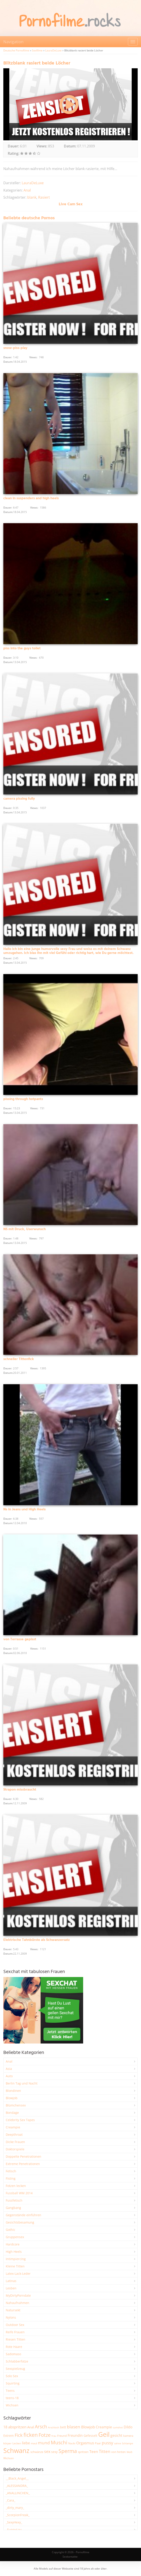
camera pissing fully (19, 799)
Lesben (11, 2288)
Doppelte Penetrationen (23, 2156)
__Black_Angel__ (17, 2478)
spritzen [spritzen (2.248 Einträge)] (83, 2452)
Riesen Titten (15, 2339)
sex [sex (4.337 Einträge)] (47, 2451)
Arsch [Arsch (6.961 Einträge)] (41, 2426)
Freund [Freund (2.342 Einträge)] (62, 2436)
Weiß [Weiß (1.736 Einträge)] (129, 2452)
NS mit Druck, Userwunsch (24, 1229)
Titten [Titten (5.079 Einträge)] (104, 2451)
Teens (10, 2390)
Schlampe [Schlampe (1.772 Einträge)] (127, 2443)
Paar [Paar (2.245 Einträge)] (98, 2443)
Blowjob (12, 2098)
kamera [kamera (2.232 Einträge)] (128, 2436)
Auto (9, 2076)
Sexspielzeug (15, 2369)
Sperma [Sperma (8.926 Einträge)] (68, 2451)
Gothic (10, 2230)
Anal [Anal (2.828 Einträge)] (30, 2427)
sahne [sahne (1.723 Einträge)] (117, 2443)
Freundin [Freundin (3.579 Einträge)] (75, 2435)
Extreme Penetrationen (23, 2164)
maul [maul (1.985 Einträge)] (34, 2443)
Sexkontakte (70, 2556)
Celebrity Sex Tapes (20, 2120)
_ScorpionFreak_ (17, 2515)
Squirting (13, 2383)
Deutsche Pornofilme (16, 50)
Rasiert (44, 197)
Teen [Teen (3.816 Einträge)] (93, 2451)
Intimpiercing (16, 2259)
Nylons (11, 2317)
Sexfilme (37, 50)
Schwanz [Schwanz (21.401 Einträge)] (16, 2450)
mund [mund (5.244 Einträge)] (44, 2443)
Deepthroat (14, 2134)
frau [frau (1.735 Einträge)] (53, 2435)
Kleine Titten (15, 2266)
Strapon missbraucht (19, 1790)
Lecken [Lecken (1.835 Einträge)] (16, 2443)
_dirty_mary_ (15, 2508)
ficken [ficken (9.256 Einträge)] (31, 2434)
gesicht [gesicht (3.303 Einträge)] (116, 2435)
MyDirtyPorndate (18, 2295)
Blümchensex (16, 2105)
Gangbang (13, 2208)
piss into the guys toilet (22, 648)
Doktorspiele (15, 2149)
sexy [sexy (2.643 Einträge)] (54, 2452)
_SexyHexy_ (14, 2522)
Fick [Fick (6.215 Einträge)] (19, 2435)
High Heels (14, 2251)
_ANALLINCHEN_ (18, 2493)
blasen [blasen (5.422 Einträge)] (73, 2427)
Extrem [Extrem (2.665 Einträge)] (8, 2435)
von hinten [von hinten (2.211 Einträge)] (118, 2452)
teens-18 (12, 2398)
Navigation (13, 41)
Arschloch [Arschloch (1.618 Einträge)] (53, 2427)
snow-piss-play (15, 348)
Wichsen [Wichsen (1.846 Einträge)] (8, 2458)
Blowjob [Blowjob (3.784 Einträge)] (88, 2426)
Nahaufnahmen (17, 2303)
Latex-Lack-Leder (18, 2273)
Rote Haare (14, 2347)
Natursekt (13, 2310)
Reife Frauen (15, 2332)
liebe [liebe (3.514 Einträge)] (26, 2443)
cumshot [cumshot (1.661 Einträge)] (118, 2427)
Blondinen (13, 2091)
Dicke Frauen (15, 2142)
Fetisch (11, 2171)
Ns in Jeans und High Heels (24, 1509)
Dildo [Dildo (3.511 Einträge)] (128, 2427)
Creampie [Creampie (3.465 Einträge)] (104, 2427)
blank (31, 197)
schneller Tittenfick (18, 1359)
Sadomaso (13, 2354)
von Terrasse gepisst (19, 1639)
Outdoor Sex (15, 2325)
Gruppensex (15, 2237)
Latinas (11, 2281)
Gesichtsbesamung (20, 2222)
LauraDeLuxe (53, 50)
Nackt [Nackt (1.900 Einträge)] (71, 2443)
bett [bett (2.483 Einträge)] (63, 2427)
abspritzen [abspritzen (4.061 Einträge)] (17, 2426)
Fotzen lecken (16, 2186)
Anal (27, 190)
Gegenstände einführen (23, 2215)
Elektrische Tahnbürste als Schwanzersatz (36, 1940)
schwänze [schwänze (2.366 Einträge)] (36, 2452)
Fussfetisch (14, 2200)
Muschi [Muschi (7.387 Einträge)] (59, 2442)
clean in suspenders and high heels (31, 498)
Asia (9, 2069)
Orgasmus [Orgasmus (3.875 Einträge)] (85, 2442)
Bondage (12, 2112)
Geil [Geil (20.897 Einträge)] (104, 2434)
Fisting (11, 2178)
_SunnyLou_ (14, 2529)
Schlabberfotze (17, 2361)
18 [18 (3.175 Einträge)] (5, 2427)
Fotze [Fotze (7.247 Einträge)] (45, 2435)
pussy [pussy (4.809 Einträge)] (107, 2442)
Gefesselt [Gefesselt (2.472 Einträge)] (90, 2435)
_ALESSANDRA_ (17, 2486)
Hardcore (13, 2244)
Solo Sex (12, 2376)
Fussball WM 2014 (19, 2193)
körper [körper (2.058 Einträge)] (7, 2443)
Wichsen (12, 2405)
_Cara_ (10, 2500)
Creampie (13, 2127)
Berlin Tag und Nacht (21, 2083)
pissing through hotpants (23, 1099)
